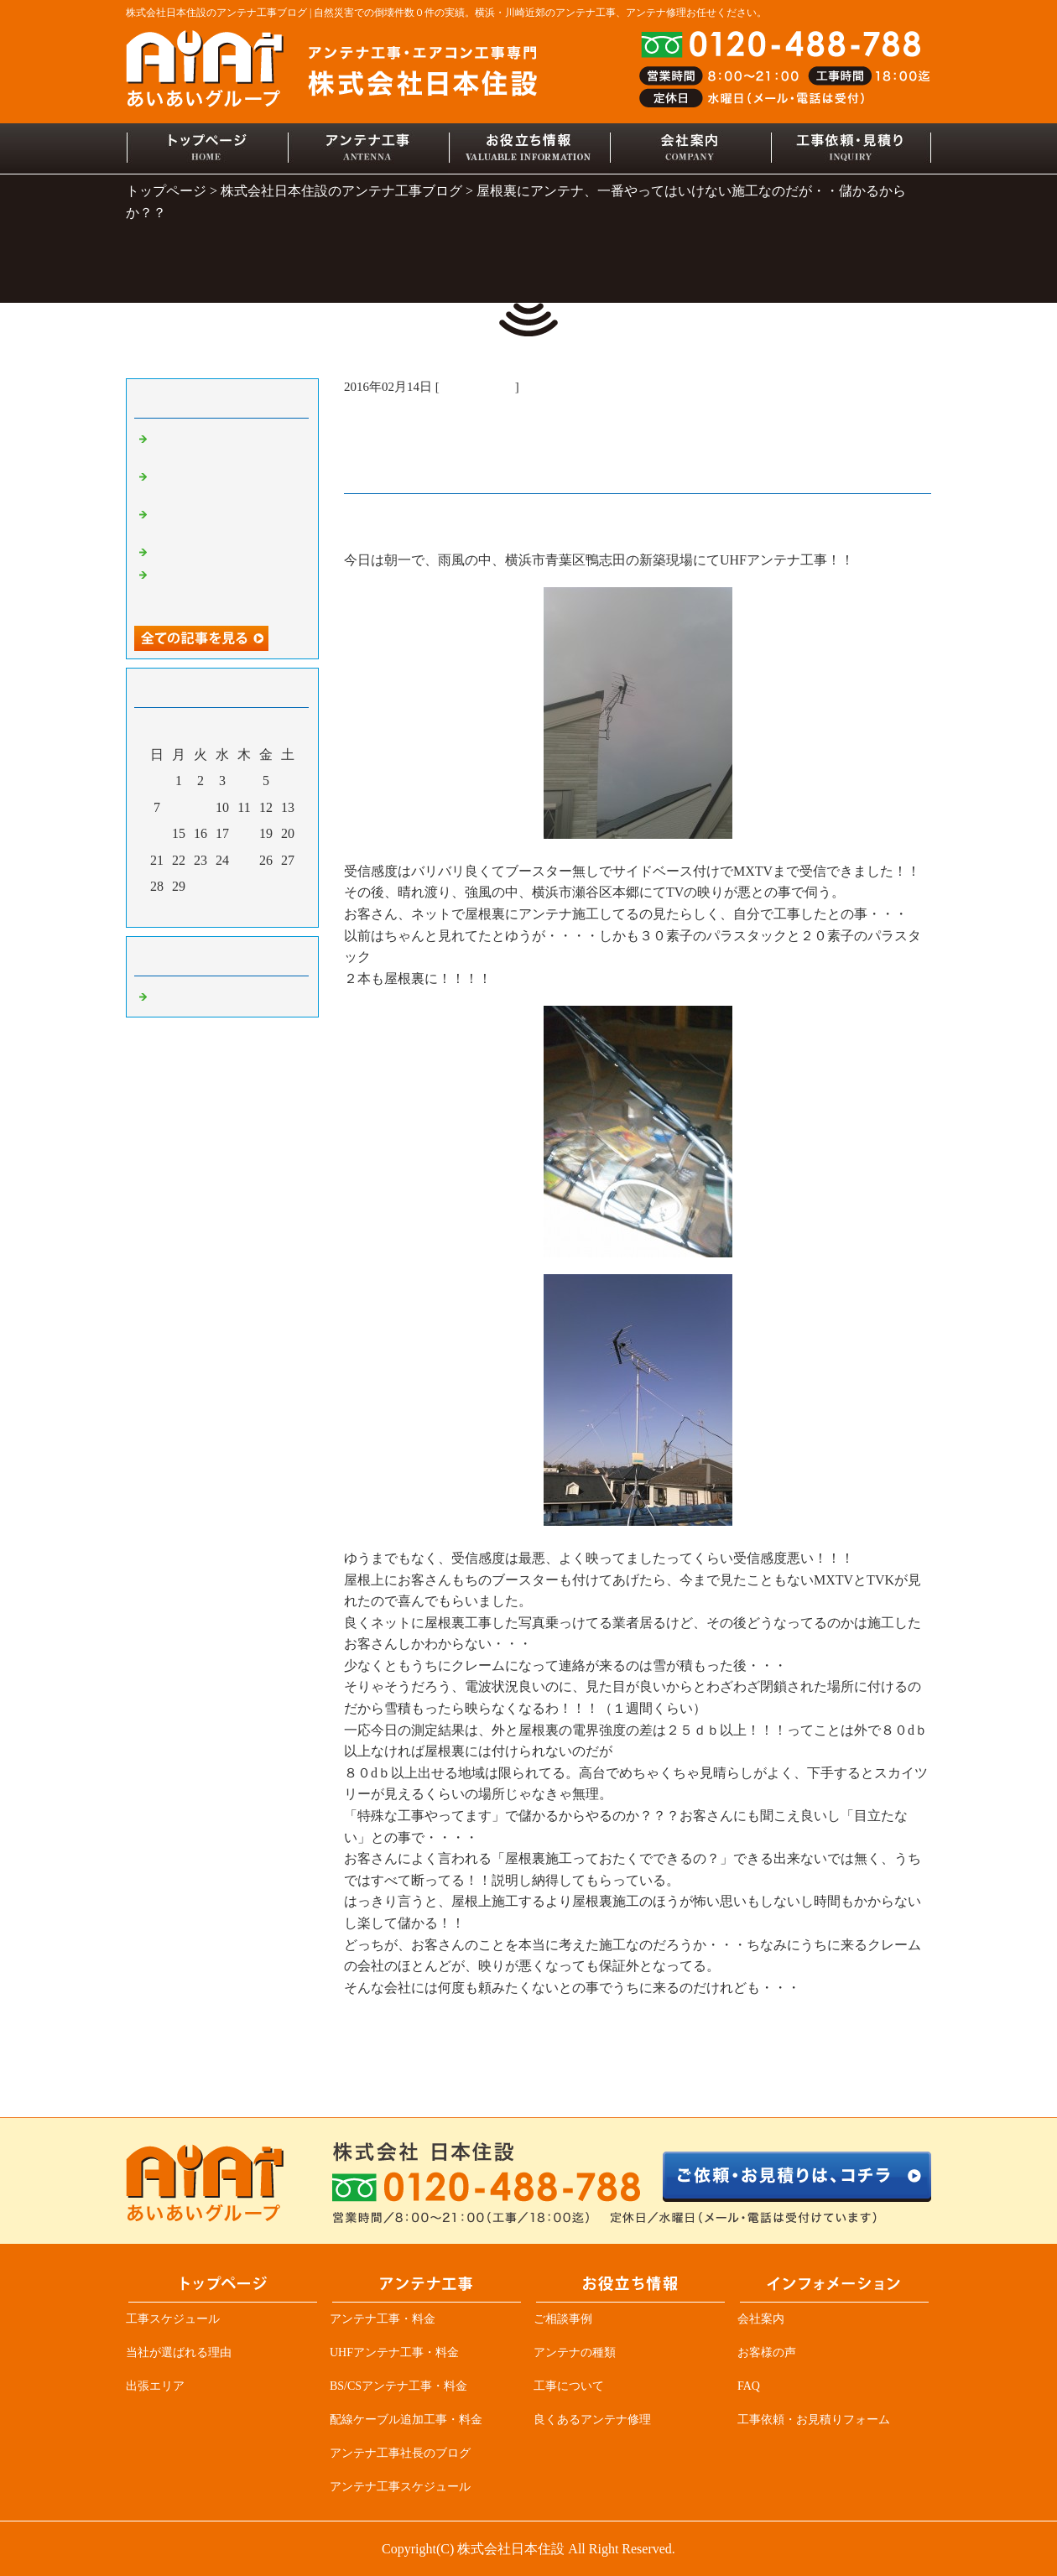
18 (244, 833)
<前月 (190, 910)
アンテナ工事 (477, 386)
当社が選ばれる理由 (179, 2352)
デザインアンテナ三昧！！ (226, 551)
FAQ (748, 2386)
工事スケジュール (173, 2319)
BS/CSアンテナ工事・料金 (398, 2386)
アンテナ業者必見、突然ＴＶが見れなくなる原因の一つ (226, 589)
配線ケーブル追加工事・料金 (406, 2419)
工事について (569, 2386)
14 (157, 833)
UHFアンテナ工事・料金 (394, 2352)
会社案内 (760, 2319)
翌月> (254, 910)
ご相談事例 (563, 2319)
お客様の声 (766, 2352)
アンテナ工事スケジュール (400, 2486)
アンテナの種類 (575, 2352)
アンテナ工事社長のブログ (400, 2453)
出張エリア (155, 2386)
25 (244, 860)
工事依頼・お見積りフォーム (813, 2419)
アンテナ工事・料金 (382, 2319)
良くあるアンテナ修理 (592, 2419)
